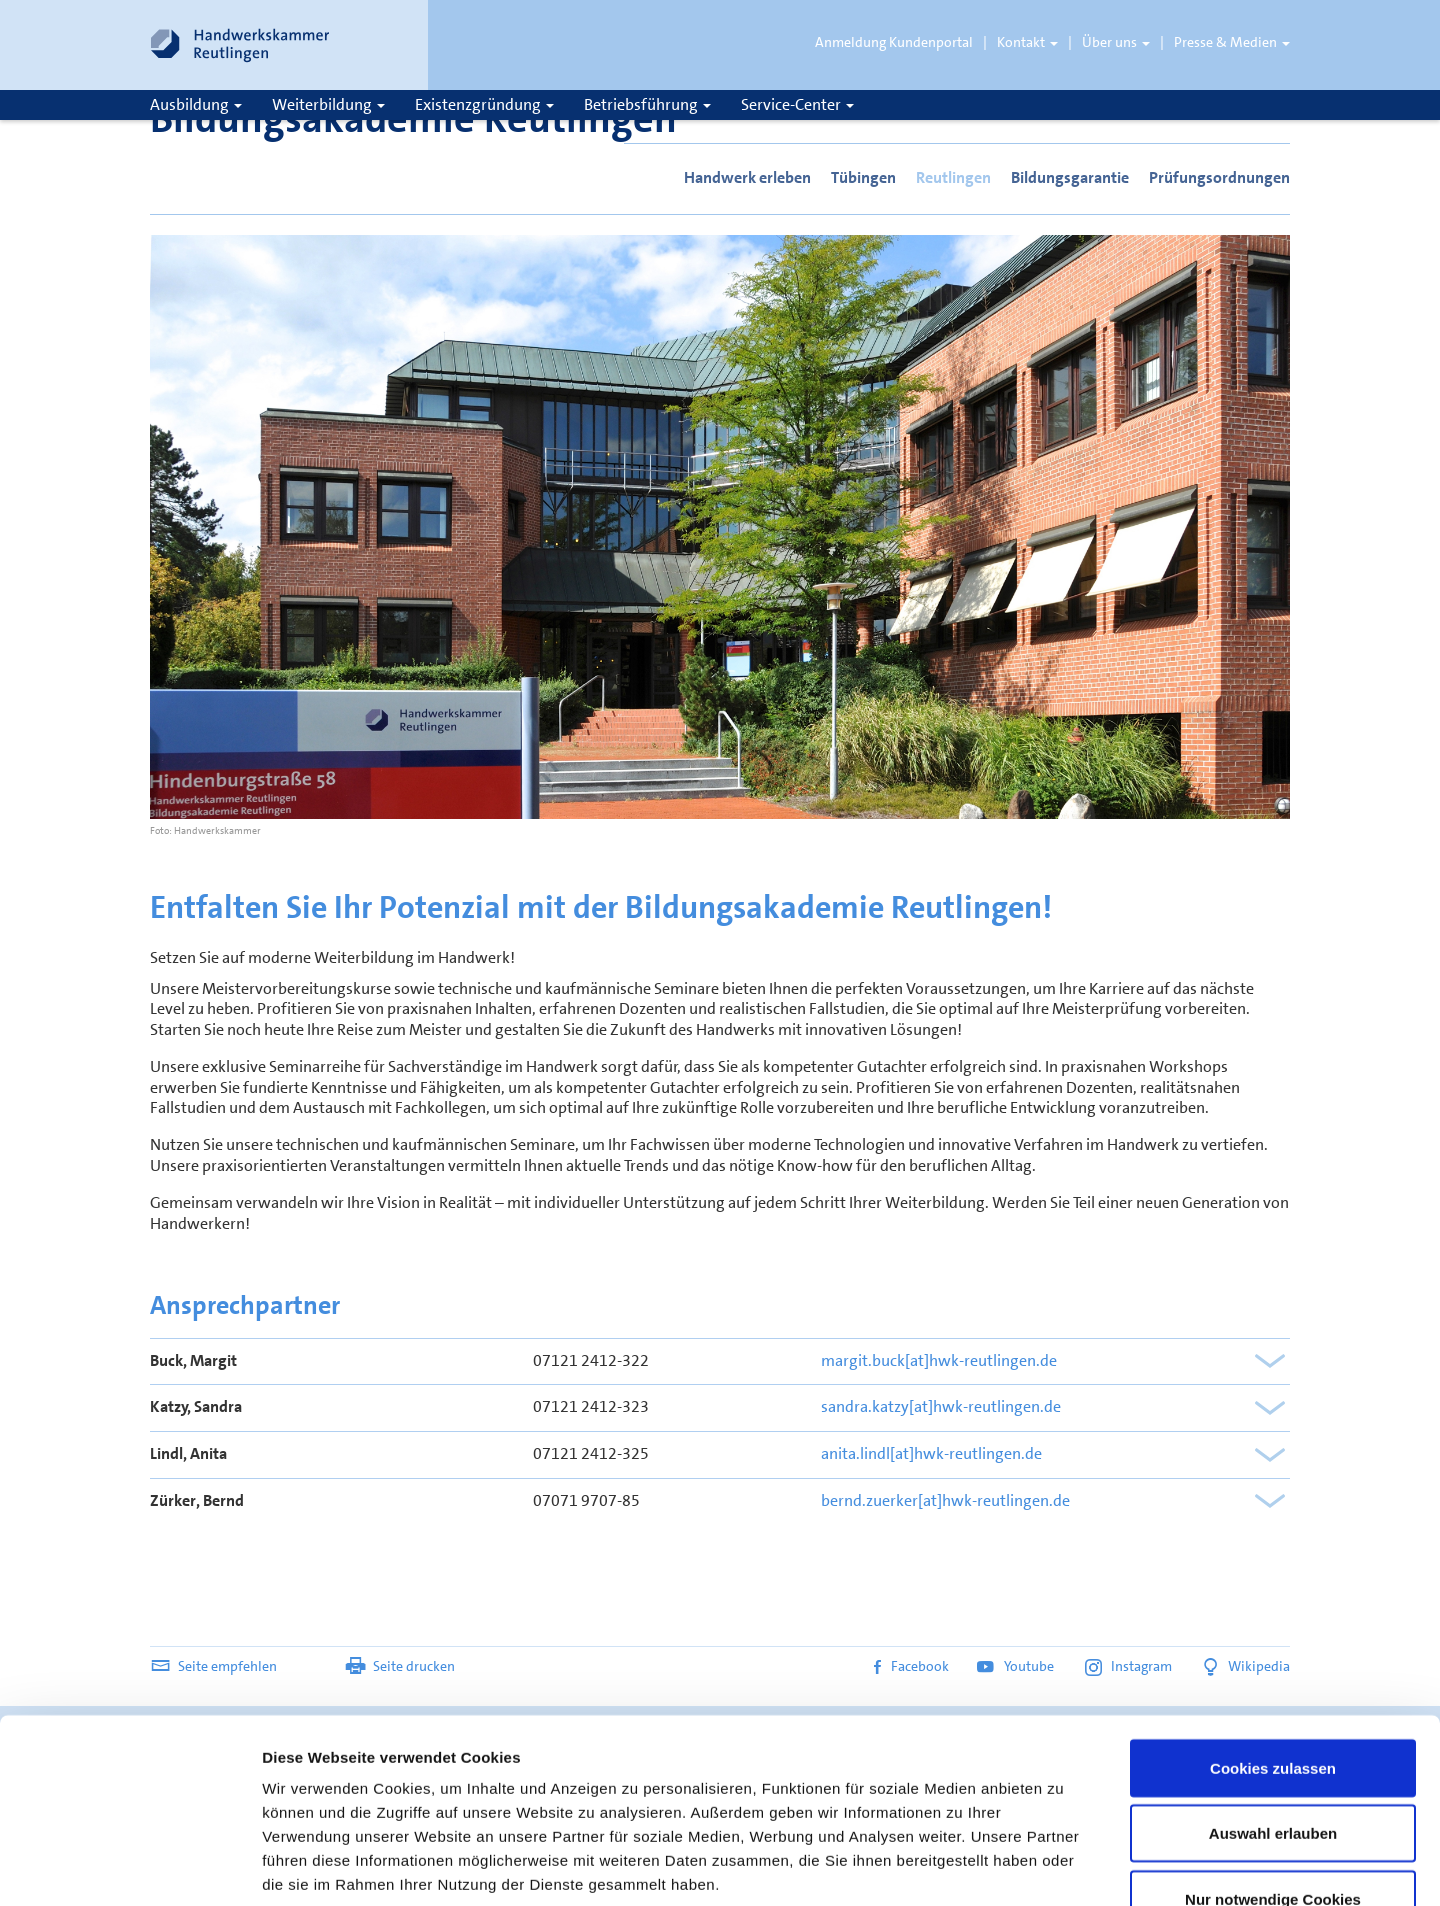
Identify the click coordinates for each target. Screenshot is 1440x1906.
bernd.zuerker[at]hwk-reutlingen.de (945, 1500)
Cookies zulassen (1273, 1619)
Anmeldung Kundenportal (894, 42)
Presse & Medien (1232, 42)
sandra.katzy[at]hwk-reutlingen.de (941, 1406)
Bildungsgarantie (1070, 177)
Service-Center (797, 104)
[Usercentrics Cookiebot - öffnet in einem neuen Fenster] (129, 1867)
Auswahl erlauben (1273, 1685)
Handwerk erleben (747, 177)
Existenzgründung (484, 104)
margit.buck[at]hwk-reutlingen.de (939, 1360)
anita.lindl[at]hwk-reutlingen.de (931, 1453)
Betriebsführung (647, 104)
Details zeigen (1063, 1866)
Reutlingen (953, 177)
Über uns (1116, 42)
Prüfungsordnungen (1219, 177)
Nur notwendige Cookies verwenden (1273, 1762)
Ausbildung (196, 104)
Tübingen (863, 177)
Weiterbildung (328, 104)
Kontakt (1027, 42)
